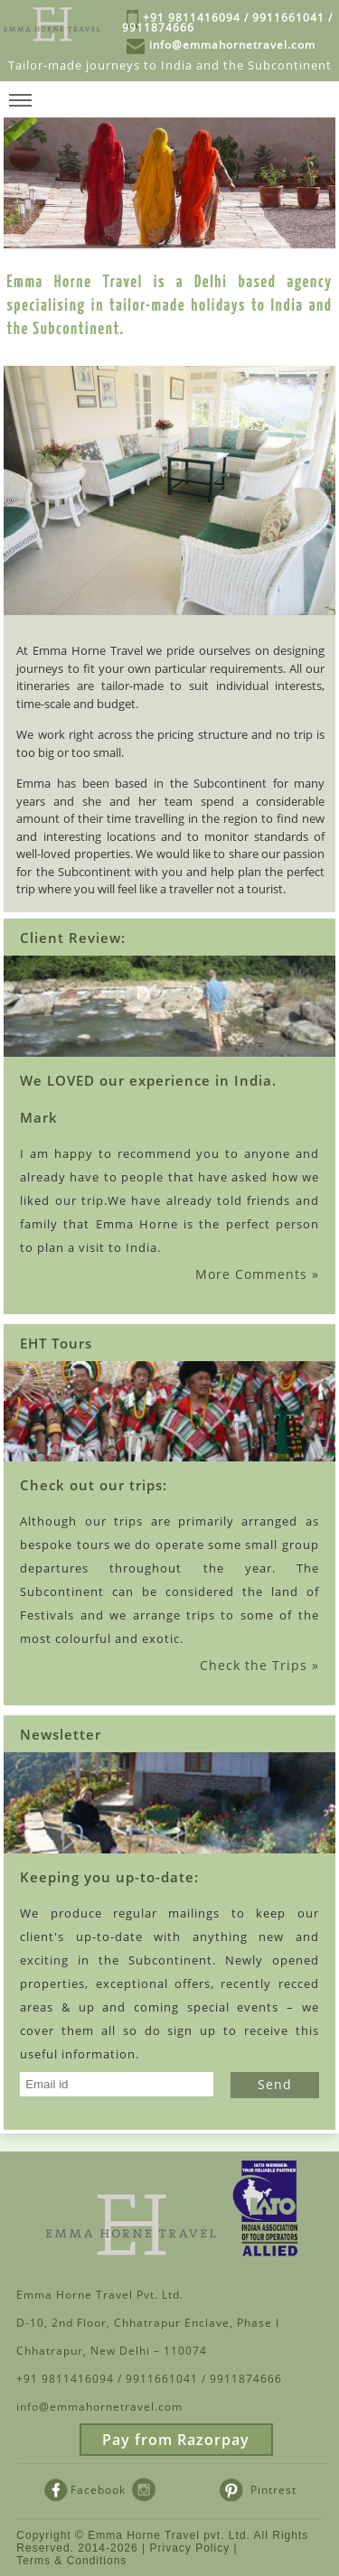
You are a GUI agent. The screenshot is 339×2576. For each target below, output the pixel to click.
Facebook (85, 2488)
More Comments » (257, 1274)
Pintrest (258, 2488)
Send (275, 2084)
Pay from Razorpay (176, 2440)
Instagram (167, 2488)
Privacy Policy (190, 2548)
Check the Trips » (259, 1665)
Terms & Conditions (71, 2560)
